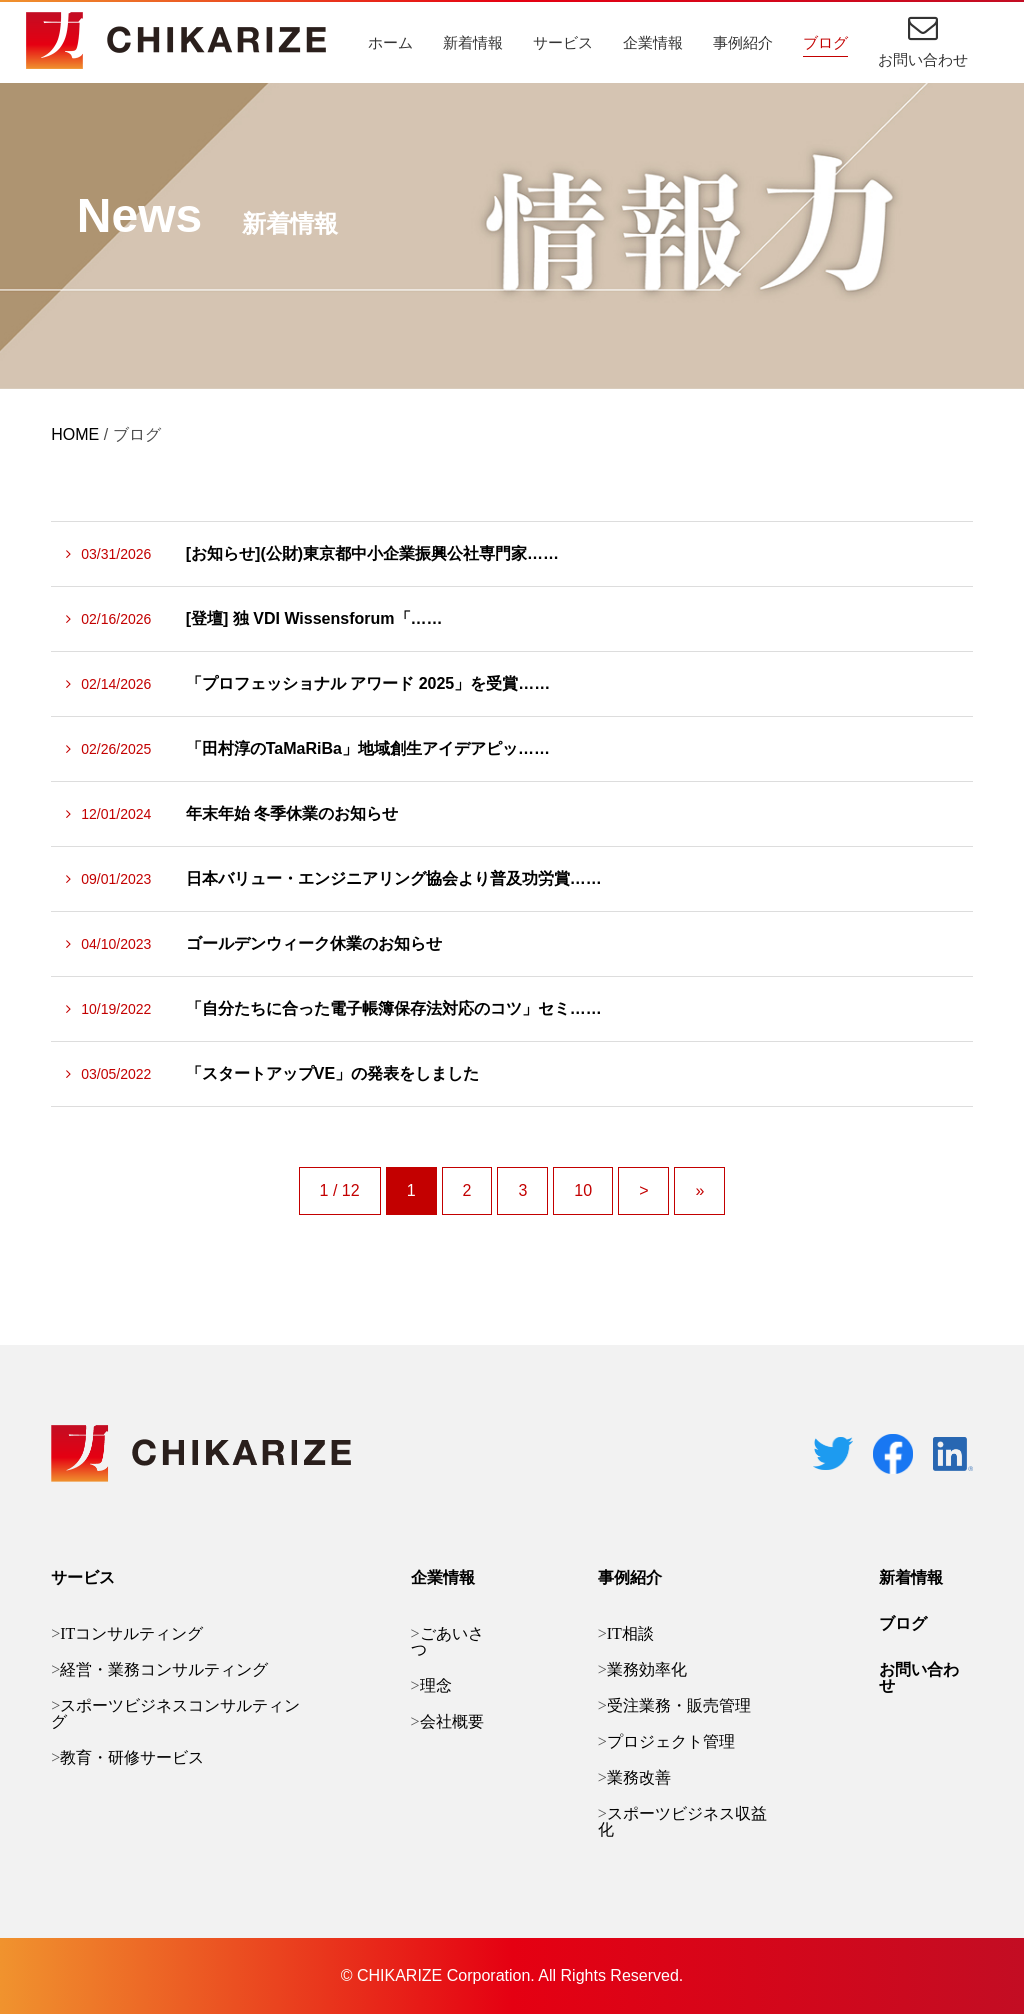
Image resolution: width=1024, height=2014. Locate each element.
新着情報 (473, 42)
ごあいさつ (447, 1641)
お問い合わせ (923, 59)
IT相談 (630, 1633)
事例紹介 (743, 42)
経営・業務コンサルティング (164, 1669)
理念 (436, 1685)
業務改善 (639, 1777)
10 (583, 1190)
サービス (563, 42)
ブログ (825, 42)
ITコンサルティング (131, 1633)
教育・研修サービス (132, 1757)
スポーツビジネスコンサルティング (175, 1713)
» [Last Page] (699, 1190)
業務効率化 (647, 1669)
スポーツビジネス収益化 (682, 1821)
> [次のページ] (643, 1190)
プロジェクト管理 (671, 1741)
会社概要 (452, 1721)
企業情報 (653, 42)
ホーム (390, 42)
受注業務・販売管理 (679, 1705)
